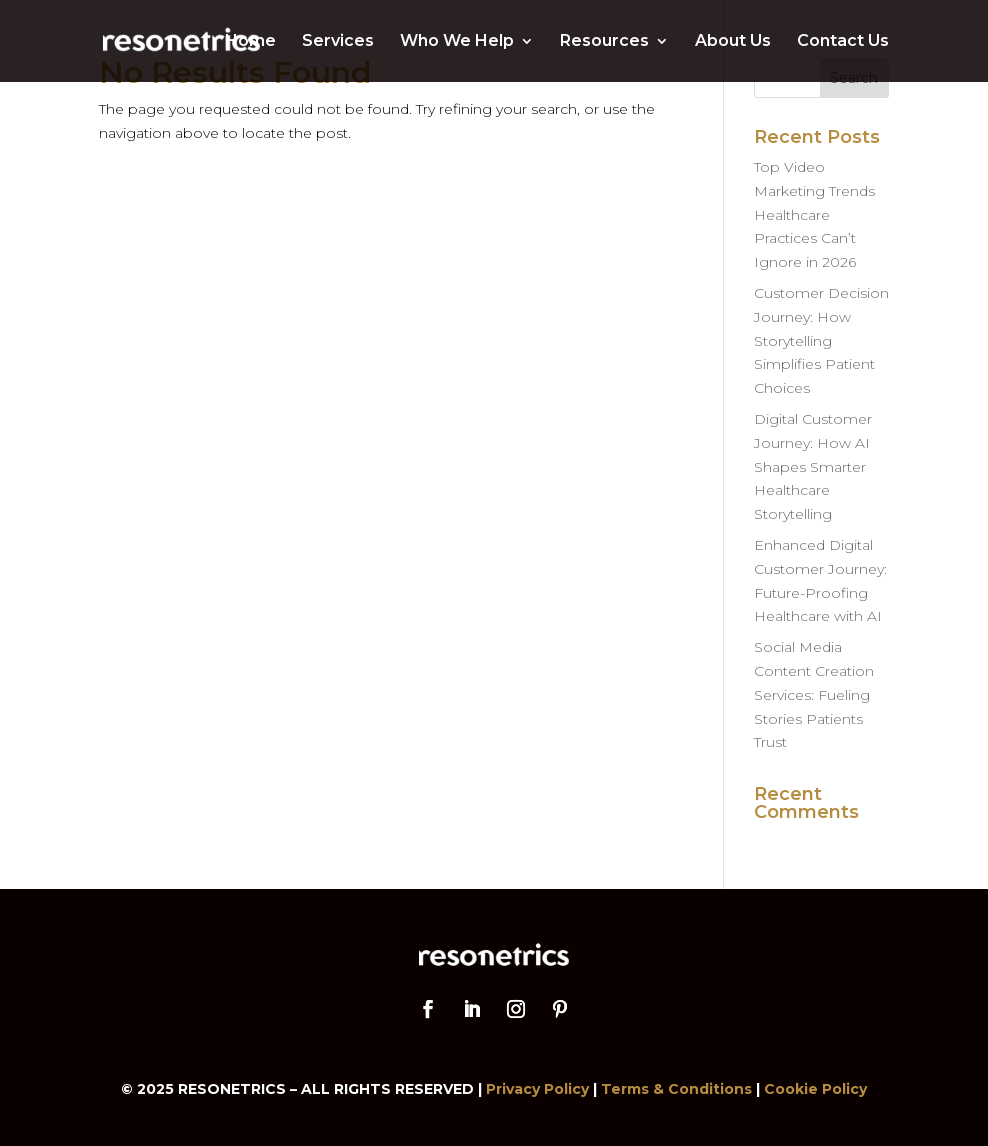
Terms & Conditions (676, 1089)
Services (338, 42)
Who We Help (457, 42)
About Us (733, 42)
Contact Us (843, 42)
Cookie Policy (815, 1089)
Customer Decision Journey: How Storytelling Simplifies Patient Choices (821, 340)
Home (250, 42)
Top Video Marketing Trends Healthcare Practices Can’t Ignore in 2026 (814, 214)
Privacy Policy (537, 1089)
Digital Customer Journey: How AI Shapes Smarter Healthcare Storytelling (813, 466)
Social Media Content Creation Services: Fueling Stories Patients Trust (814, 694)
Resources (604, 42)
